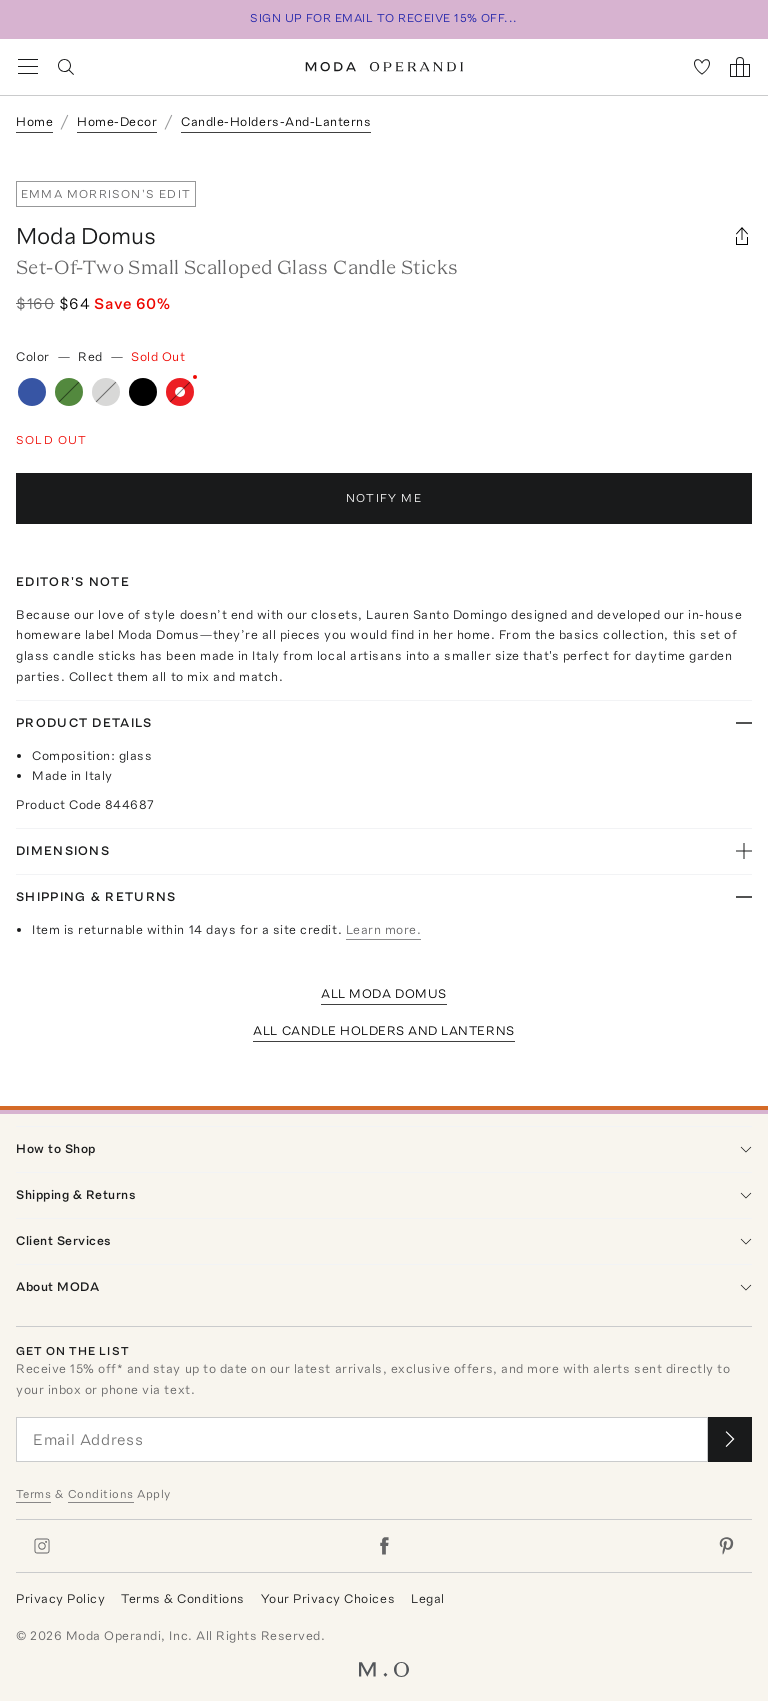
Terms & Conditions (182, 1598)
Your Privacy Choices (328, 1598)
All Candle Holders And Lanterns (383, 1030)
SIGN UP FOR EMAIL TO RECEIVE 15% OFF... (384, 18)
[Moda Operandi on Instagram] (42, 1546)
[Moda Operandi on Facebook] (384, 1546)
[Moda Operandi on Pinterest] (726, 1546)
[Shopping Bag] (740, 67)
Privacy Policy (60, 1598)
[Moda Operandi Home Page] (384, 67)
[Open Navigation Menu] (28, 67)
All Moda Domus (383, 993)
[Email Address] (362, 1439)
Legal (428, 1598)
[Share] (742, 236)
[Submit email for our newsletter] (730, 1439)
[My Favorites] (702, 67)
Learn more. (384, 929)
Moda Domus (86, 235)
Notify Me (384, 498)
